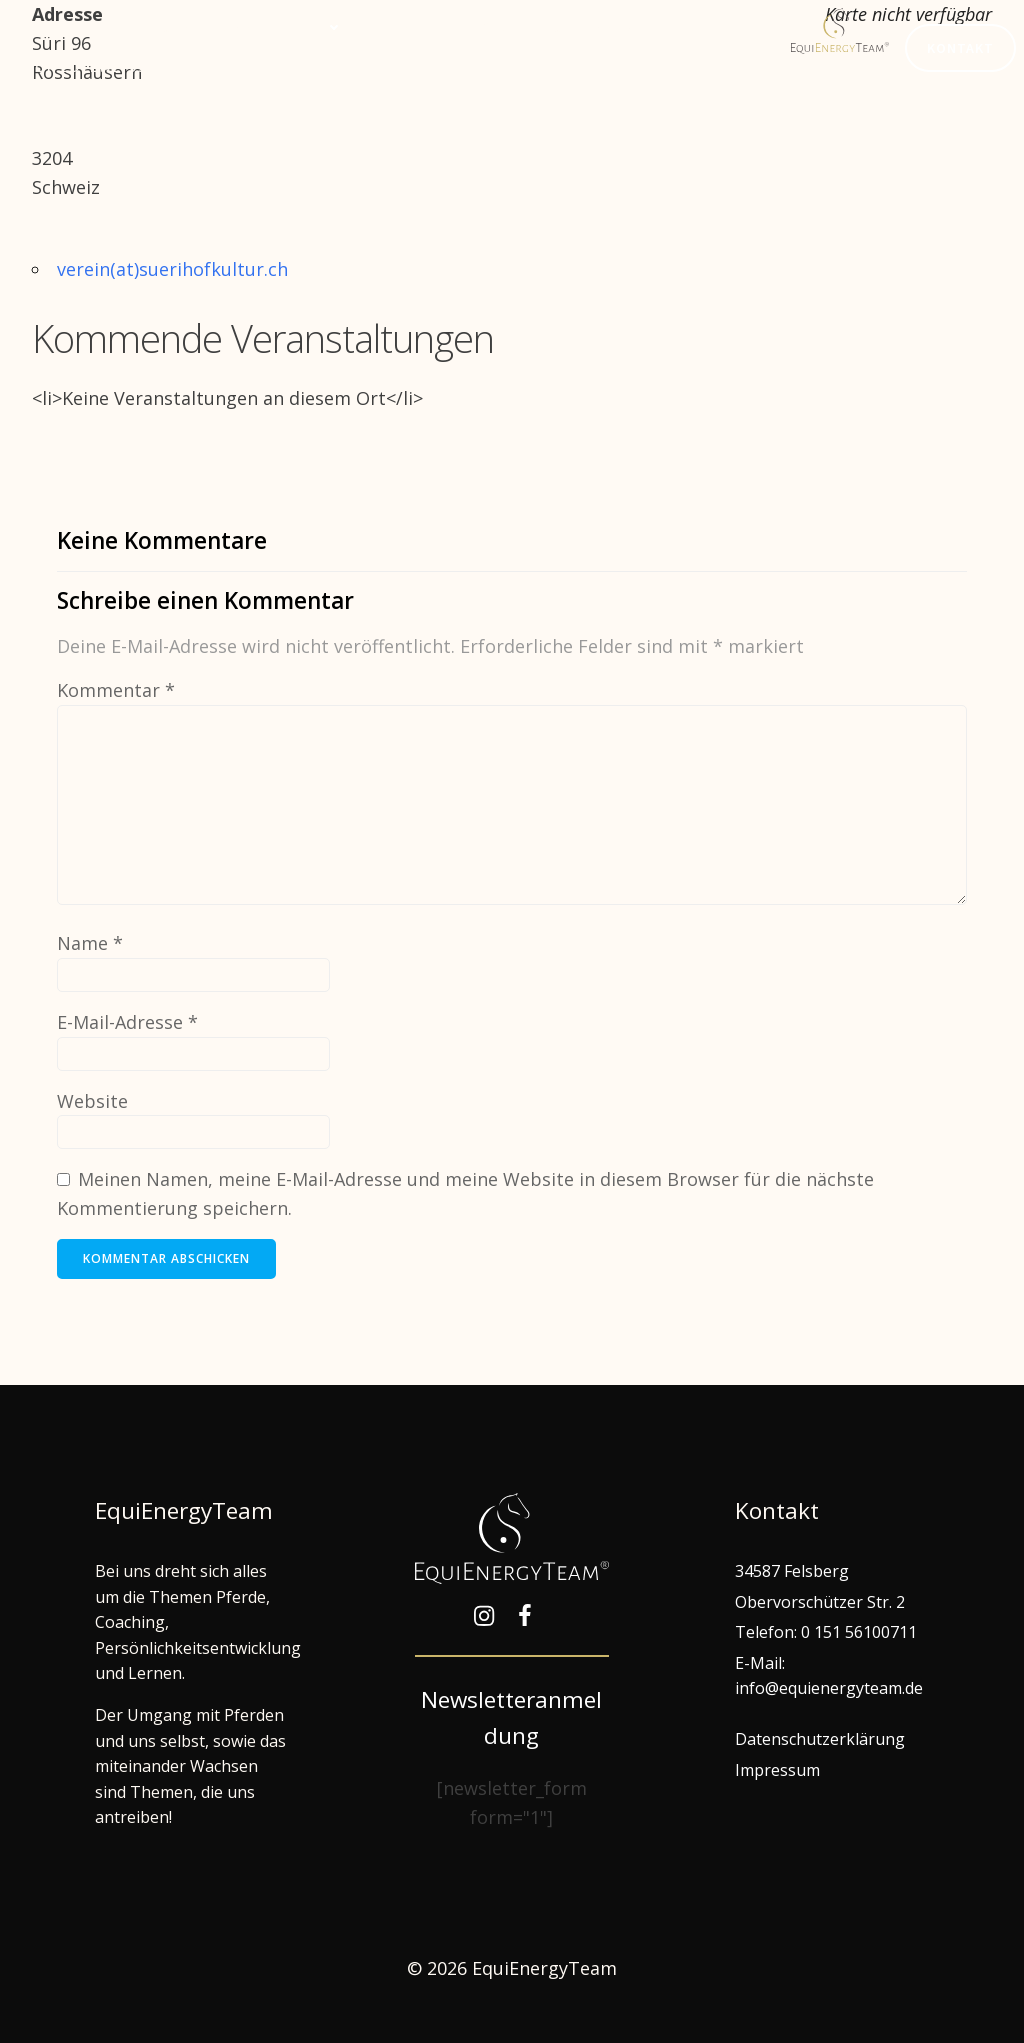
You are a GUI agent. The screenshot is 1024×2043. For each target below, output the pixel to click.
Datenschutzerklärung (820, 1739)
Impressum (777, 1770)
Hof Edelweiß (85, 67)
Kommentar (116, 690)
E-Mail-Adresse (127, 1022)
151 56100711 (865, 1632)
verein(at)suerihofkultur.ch (172, 269)
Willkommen (77, 27)
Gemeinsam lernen (252, 27)
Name (90, 943)
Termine (408, 27)
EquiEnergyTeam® (554, 27)
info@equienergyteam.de (829, 1688)
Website (92, 1101)
